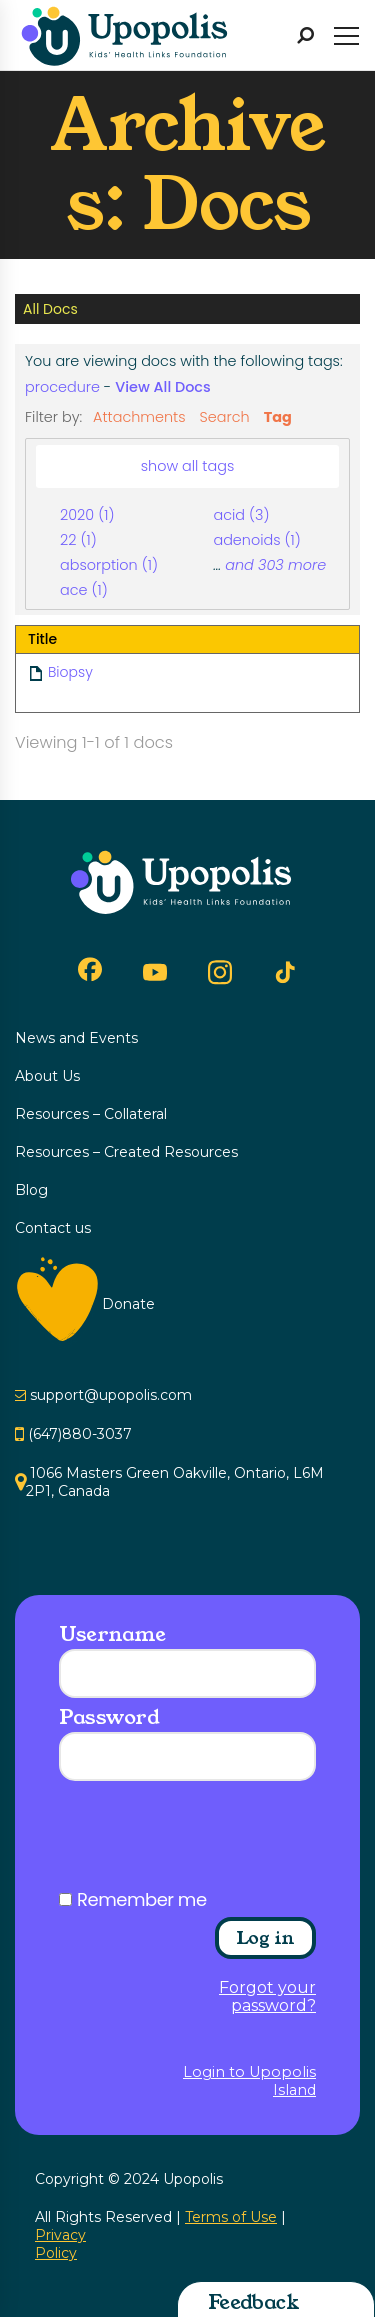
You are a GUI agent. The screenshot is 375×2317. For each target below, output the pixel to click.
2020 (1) (87, 515)
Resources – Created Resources (126, 1152)
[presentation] (211, 1842)
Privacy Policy (60, 2244)
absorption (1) (109, 565)
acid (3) (241, 515)
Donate (128, 1304)
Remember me (142, 1900)
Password (109, 1717)
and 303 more (275, 565)
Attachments (139, 417)
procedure (62, 387)
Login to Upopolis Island (249, 2081)
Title (42, 639)
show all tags (188, 466)
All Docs (50, 309)
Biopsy (70, 672)
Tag (278, 417)
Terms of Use (231, 2217)
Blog (31, 1190)
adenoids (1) (256, 540)
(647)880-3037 (80, 1434)
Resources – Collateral (91, 1114)
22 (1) (78, 540)
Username (112, 1634)
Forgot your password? (267, 1997)
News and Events (76, 1038)
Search (225, 417)
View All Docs (162, 387)
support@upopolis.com (111, 1395)
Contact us (53, 1228)
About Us (47, 1076)
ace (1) (84, 590)
